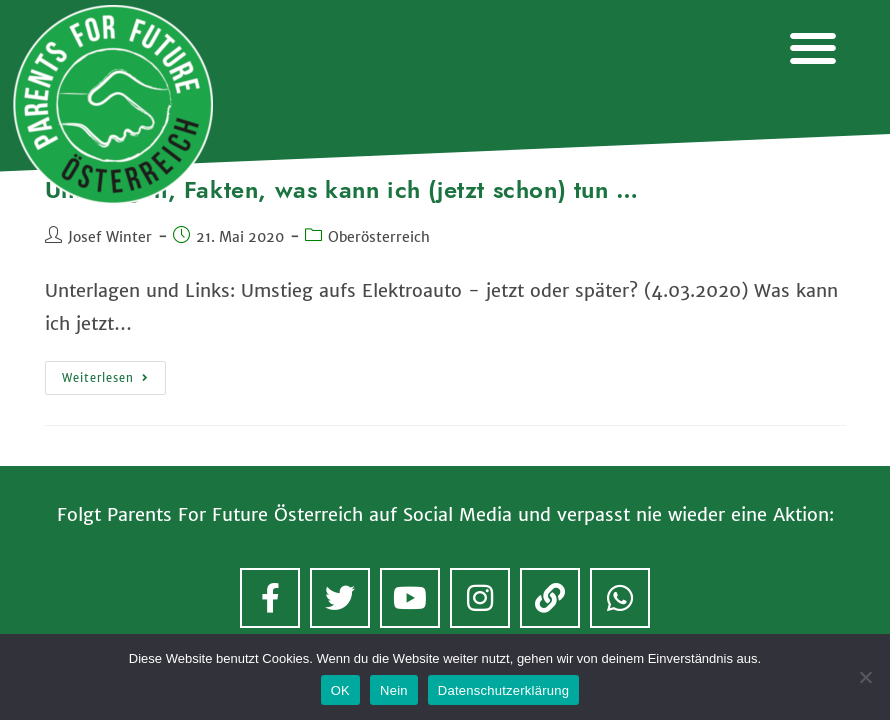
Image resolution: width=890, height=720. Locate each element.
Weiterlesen (114, 373)
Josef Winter (110, 237)
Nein (394, 690)
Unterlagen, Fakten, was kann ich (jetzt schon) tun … (342, 189)
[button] (812, 47)
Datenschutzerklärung (503, 690)
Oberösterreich (379, 237)
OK (340, 690)
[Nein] (865, 677)
